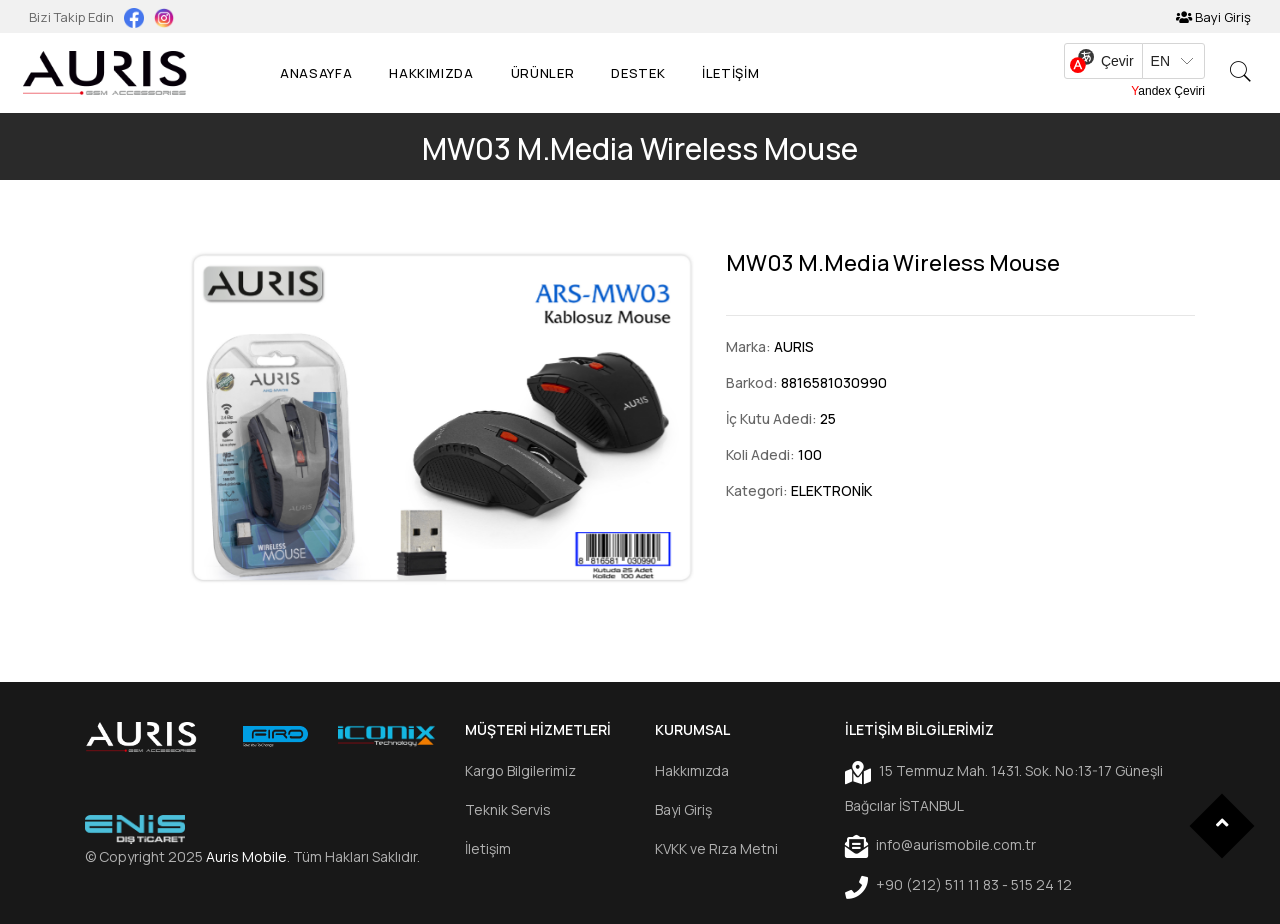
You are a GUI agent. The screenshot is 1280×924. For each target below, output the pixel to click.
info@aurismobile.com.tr (940, 846)
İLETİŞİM (730, 73)
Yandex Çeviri (1168, 91)
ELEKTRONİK (831, 490)
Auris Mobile (246, 856)
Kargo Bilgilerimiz (520, 770)
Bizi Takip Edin (73, 17)
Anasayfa (316, 73)
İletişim (488, 848)
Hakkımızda (431, 73)
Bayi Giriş (1214, 17)
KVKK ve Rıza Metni (716, 848)
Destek (638, 73)
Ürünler (543, 73)
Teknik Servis (508, 809)
